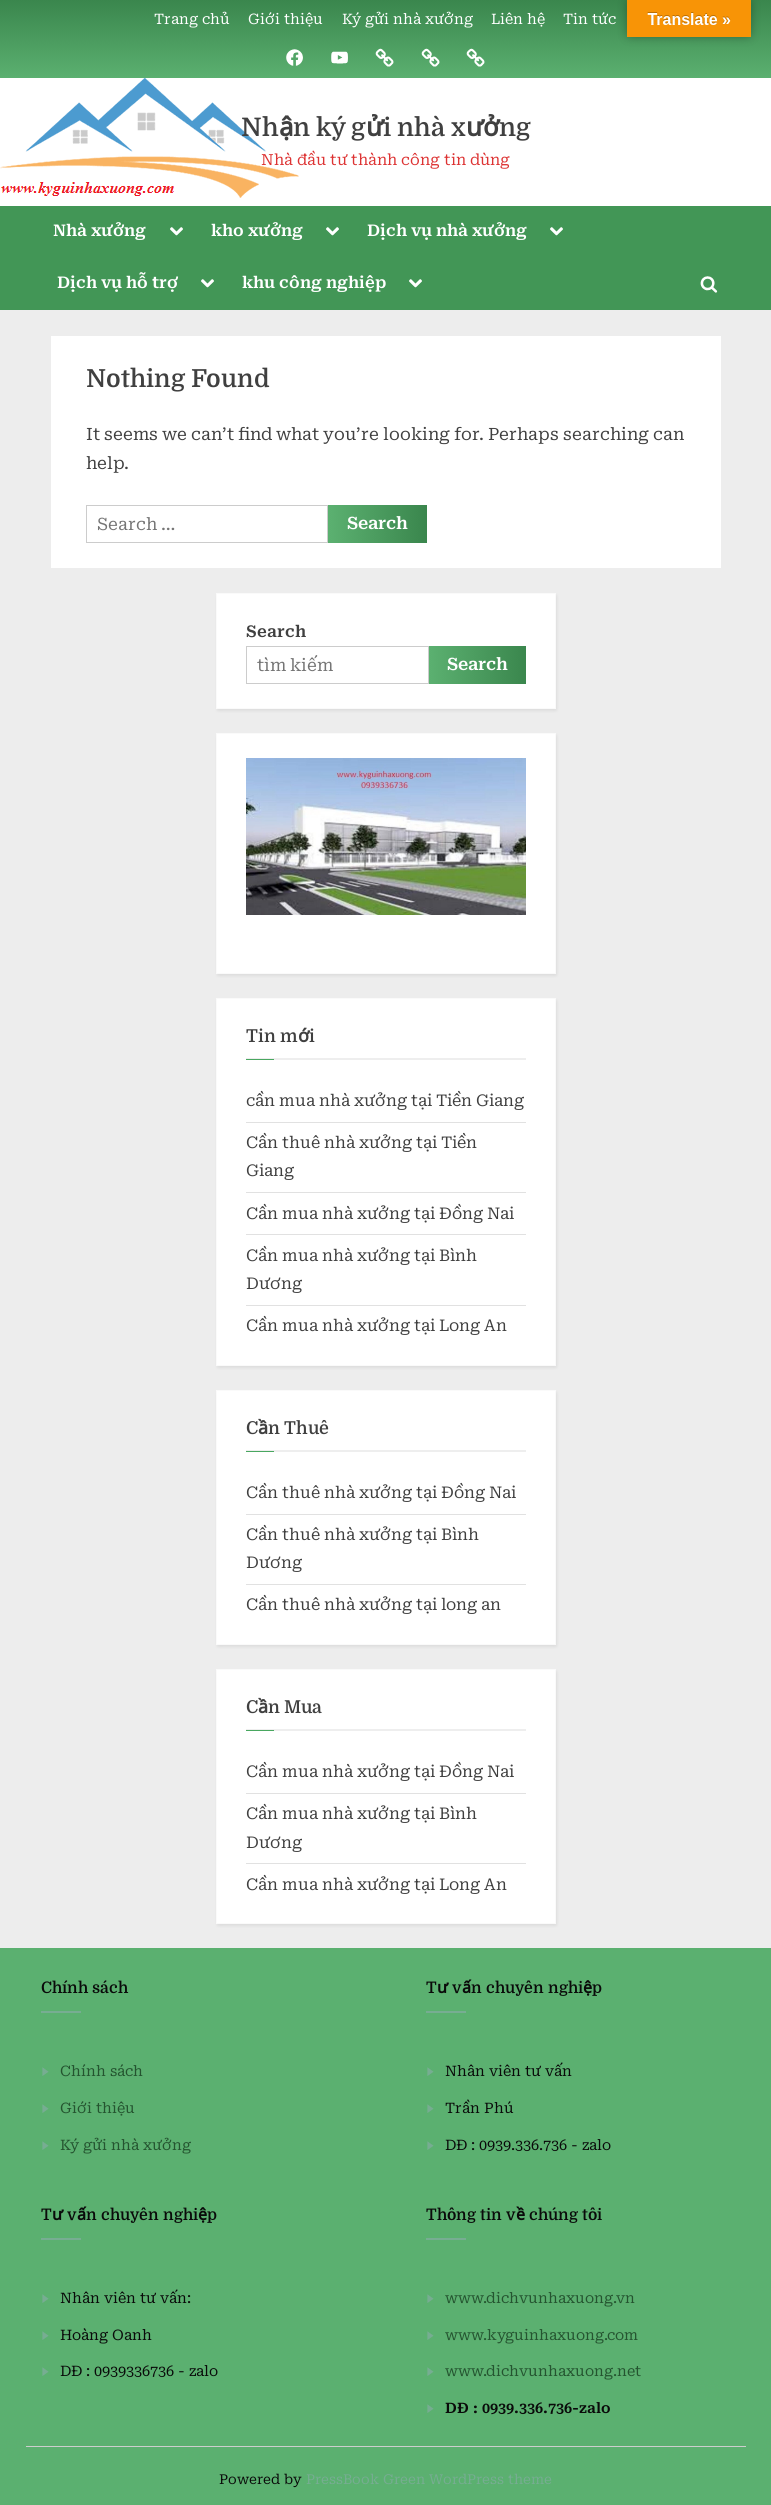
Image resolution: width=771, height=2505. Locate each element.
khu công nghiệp (314, 282)
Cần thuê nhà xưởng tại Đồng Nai (381, 1492)
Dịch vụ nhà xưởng (447, 230)
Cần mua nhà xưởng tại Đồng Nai (380, 1213)
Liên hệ (518, 19)
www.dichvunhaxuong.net (543, 2371)
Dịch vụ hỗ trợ (117, 282)
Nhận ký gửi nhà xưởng (386, 127)
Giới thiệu (285, 19)
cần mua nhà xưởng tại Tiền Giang (385, 1100)
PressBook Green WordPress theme (429, 2479)
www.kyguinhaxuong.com (541, 2335)
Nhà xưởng (99, 230)
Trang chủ (192, 19)
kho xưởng (257, 230)
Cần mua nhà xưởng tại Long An (376, 1325)
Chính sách (101, 2071)
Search (276, 631)
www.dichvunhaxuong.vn (540, 2298)
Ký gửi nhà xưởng (407, 19)
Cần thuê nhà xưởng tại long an (373, 1605)
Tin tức (589, 19)
